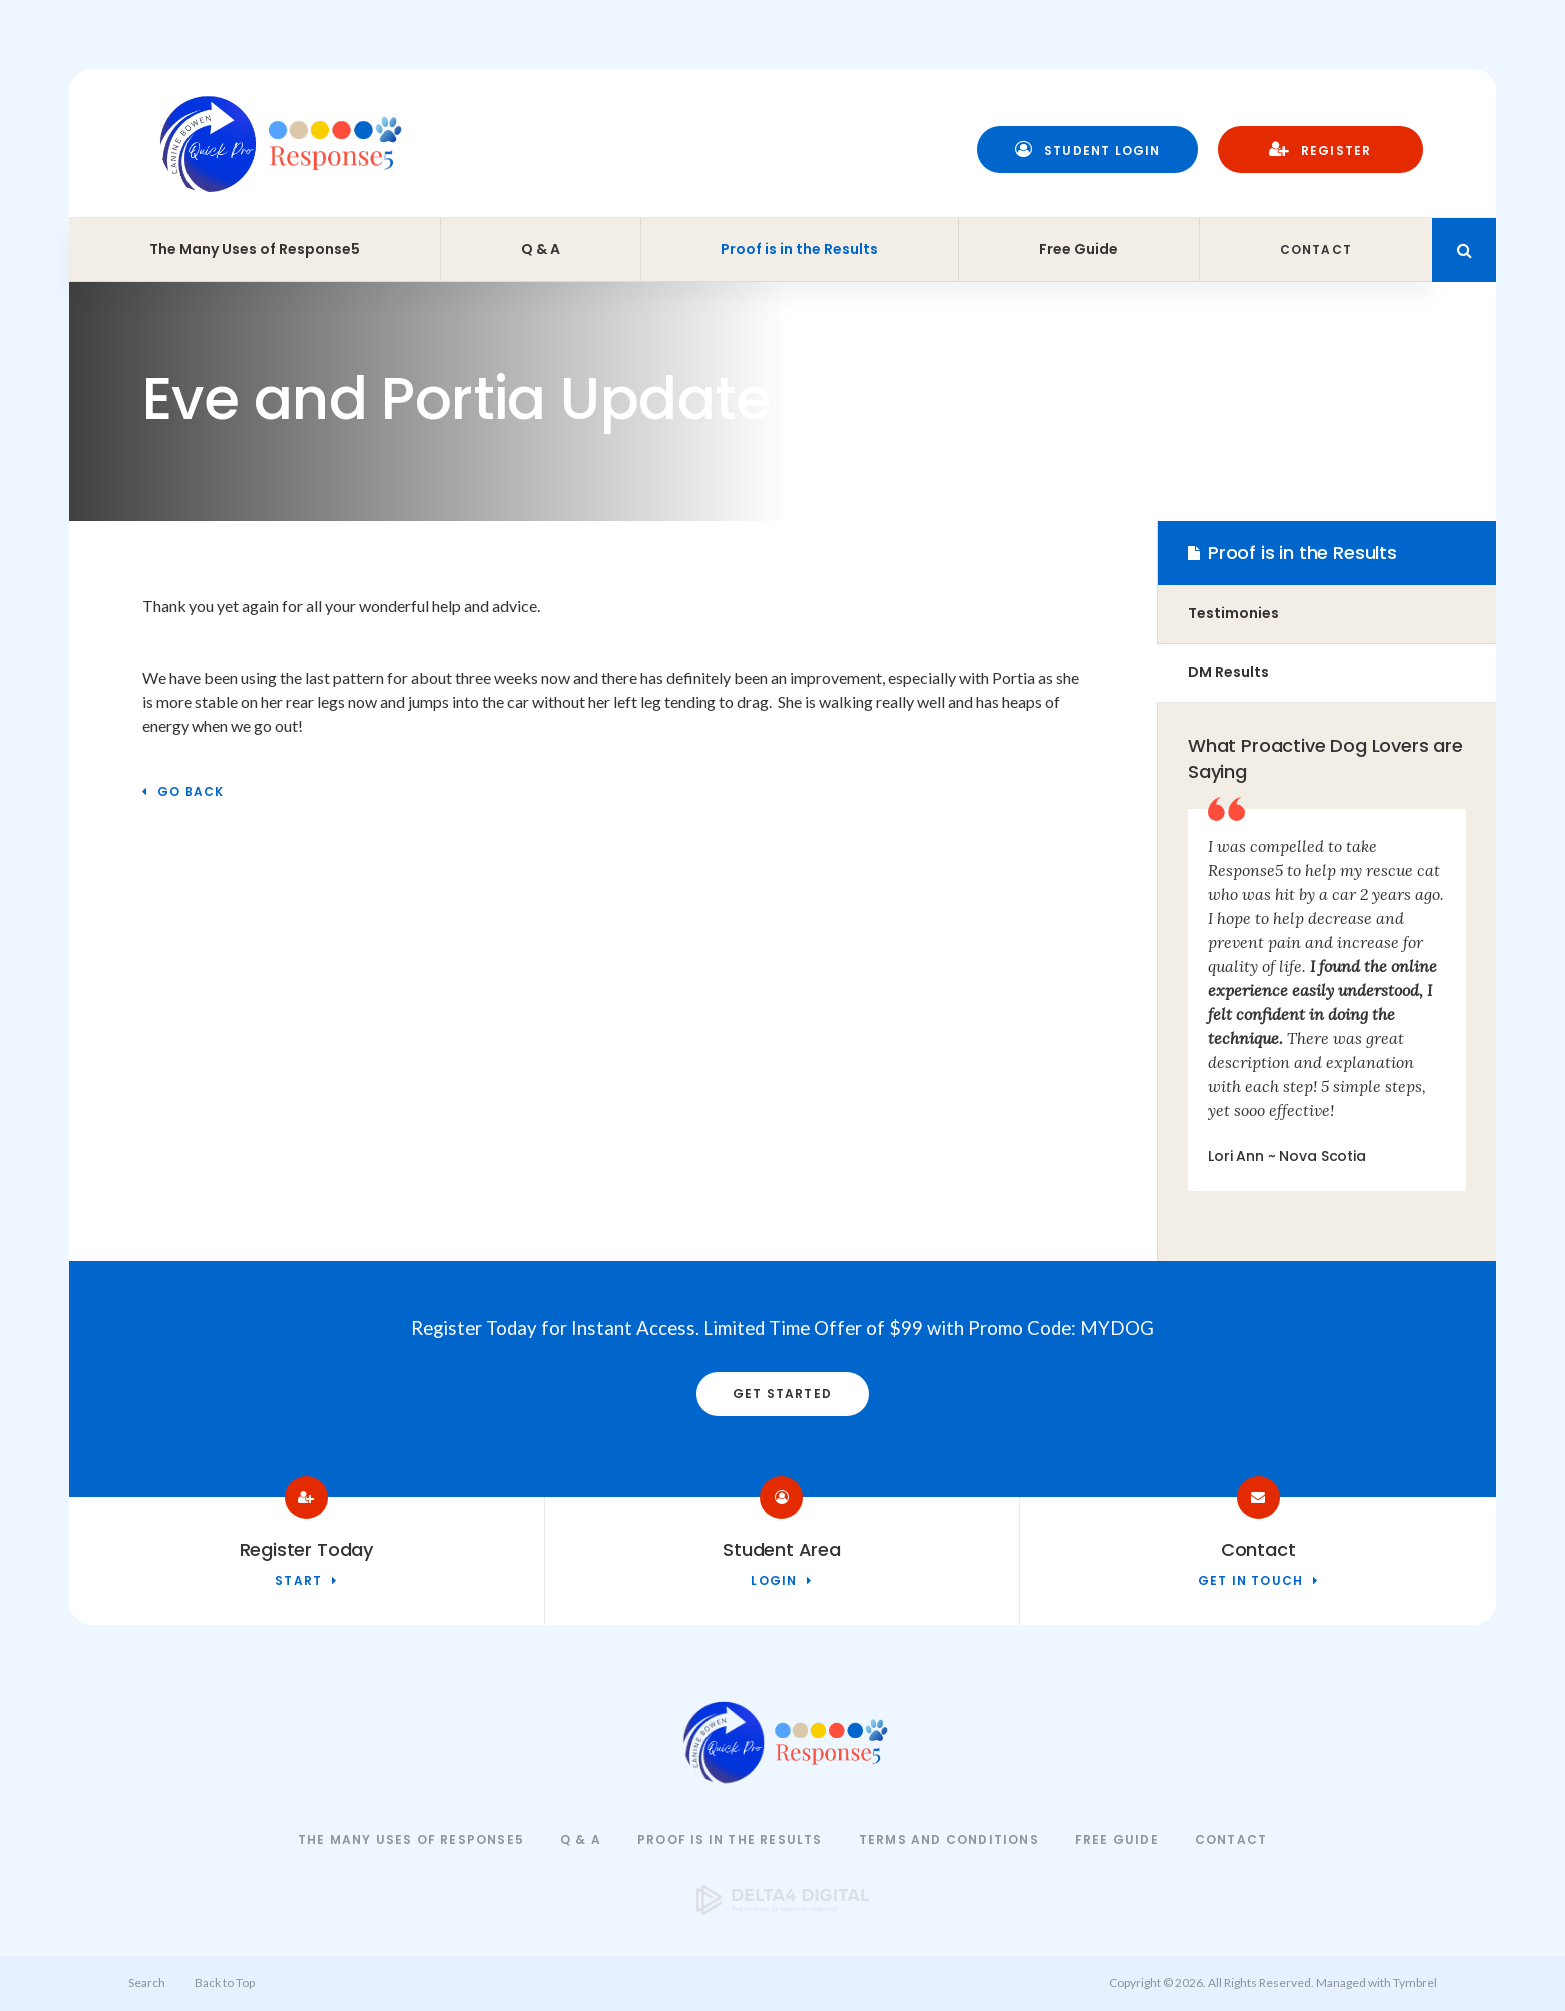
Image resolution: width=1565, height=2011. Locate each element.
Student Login (1088, 149)
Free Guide (1078, 249)
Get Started (782, 1393)
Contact (1316, 249)
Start (298, 1581)
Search (146, 1982)
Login (774, 1581)
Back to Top (225, 1982)
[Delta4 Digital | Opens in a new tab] (783, 1908)
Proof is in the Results (799, 249)
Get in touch (1250, 1581)
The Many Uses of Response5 (254, 249)
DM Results (1228, 672)
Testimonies (1233, 613)
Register (1320, 149)
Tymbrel (1415, 1982)
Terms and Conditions (949, 1839)
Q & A (540, 249)
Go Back (190, 792)
